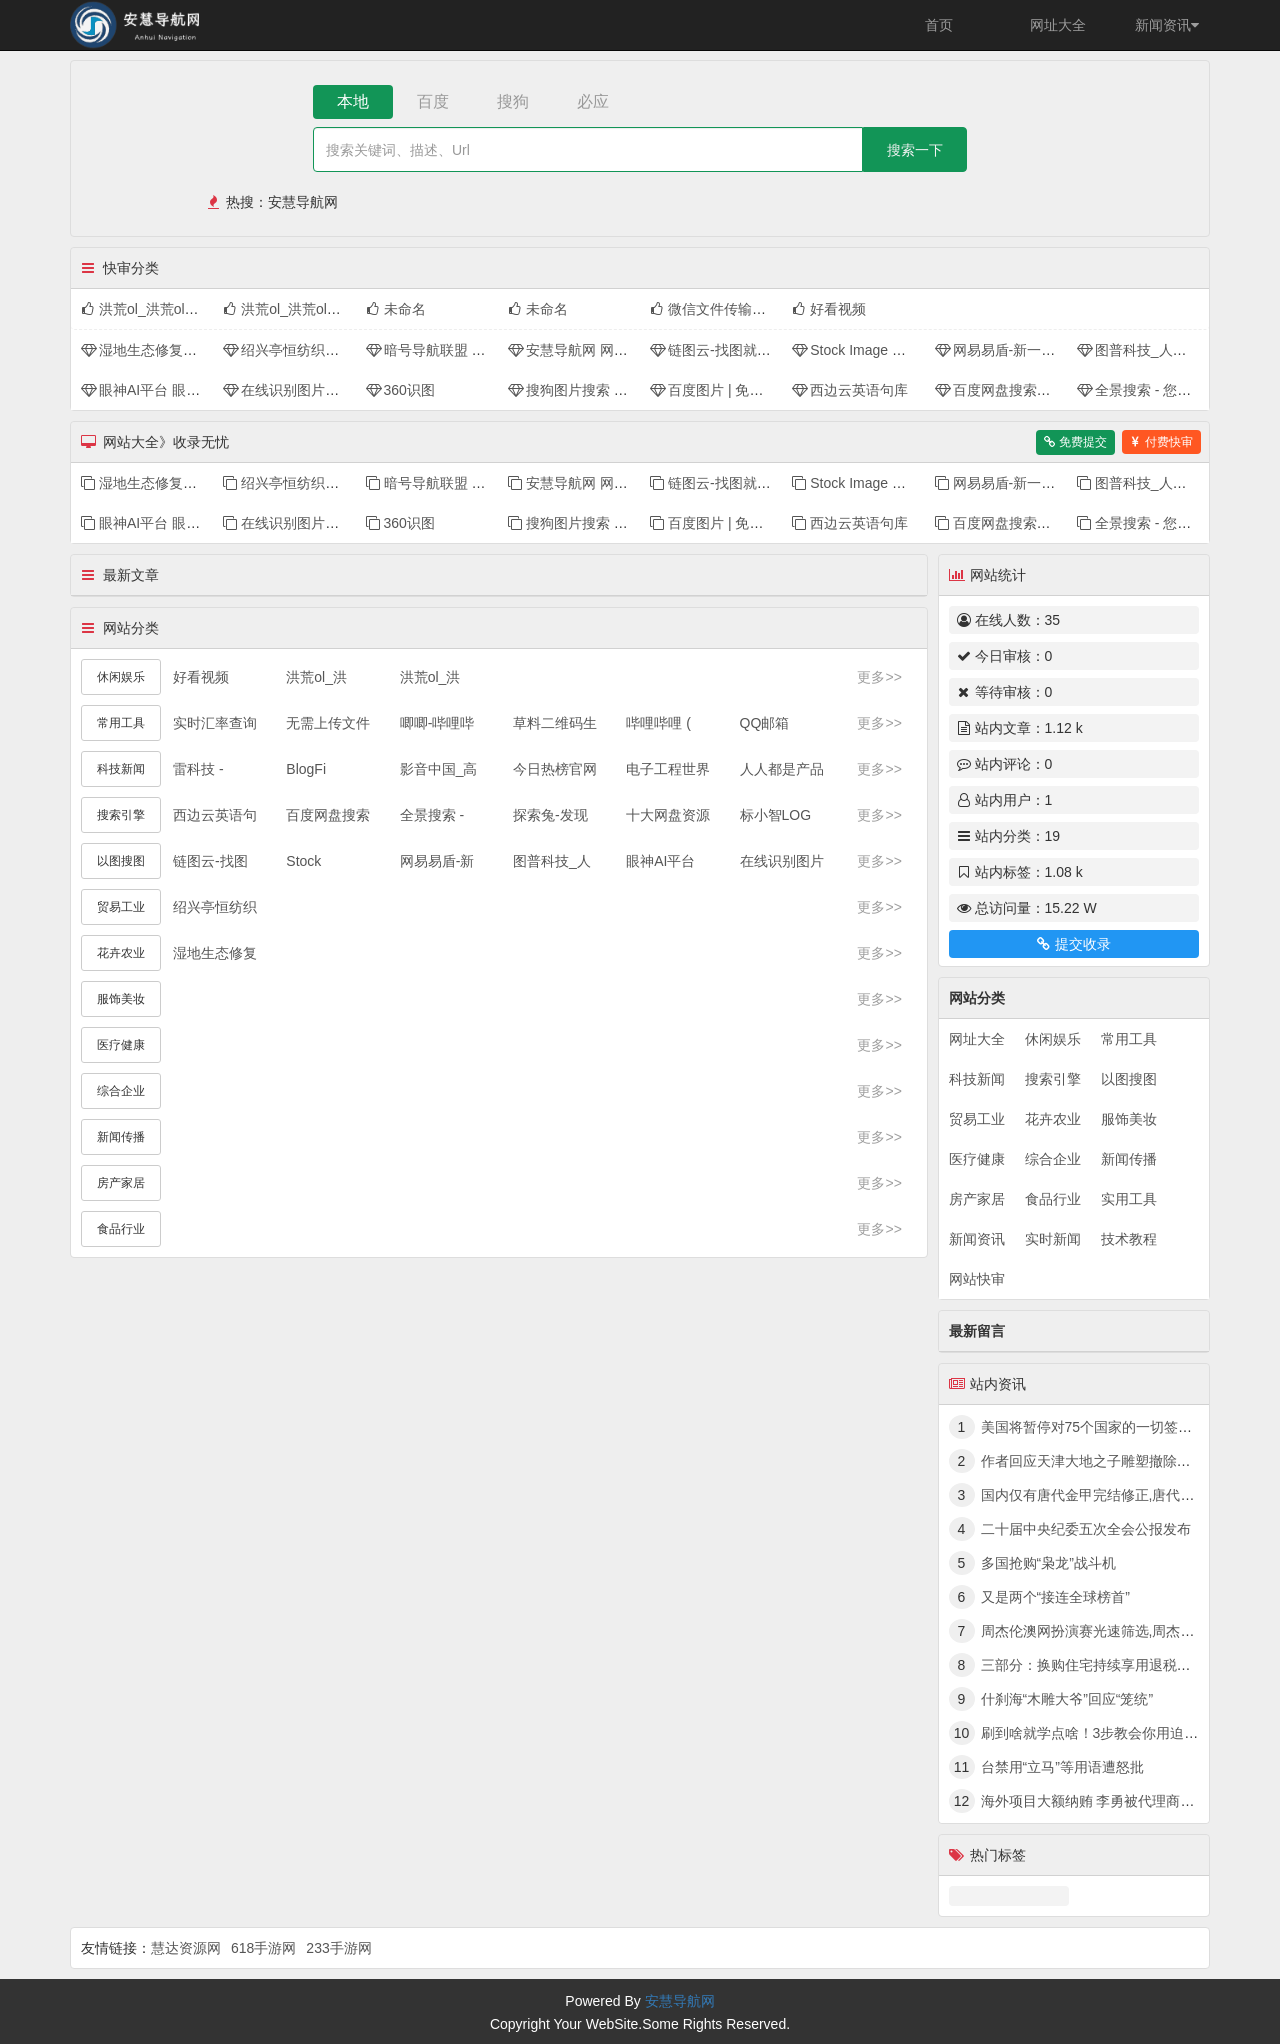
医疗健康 (977, 1159)
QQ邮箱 (765, 723)
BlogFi (306, 769)
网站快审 (977, 1279)
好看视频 (829, 309)
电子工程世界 (668, 769)
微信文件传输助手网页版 (736, 309)
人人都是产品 (782, 769)
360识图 (400, 390)
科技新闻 (977, 1079)
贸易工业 (977, 1119)
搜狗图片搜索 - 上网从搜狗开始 (614, 390)
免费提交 (1075, 442)
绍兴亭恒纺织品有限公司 (309, 350)
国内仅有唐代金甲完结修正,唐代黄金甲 (1102, 1495)
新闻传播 (1129, 1159)
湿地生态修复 (215, 953)
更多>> (879, 677)
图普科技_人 (552, 861)
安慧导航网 (303, 202)
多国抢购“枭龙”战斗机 (1048, 1563)
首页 (939, 25)
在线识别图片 (782, 861)
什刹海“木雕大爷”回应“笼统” (1067, 1699)
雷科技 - (198, 769)
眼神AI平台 (660, 861)
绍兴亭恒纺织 (215, 907)
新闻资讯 (1167, 25)
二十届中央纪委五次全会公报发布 (1086, 1529)
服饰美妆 (1129, 1119)
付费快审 (1161, 442)
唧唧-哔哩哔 (437, 723)
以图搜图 (1129, 1079)
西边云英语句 (215, 815)
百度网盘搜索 (328, 815)
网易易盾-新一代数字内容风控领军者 (1058, 350)
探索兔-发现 (550, 815)
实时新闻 (1053, 1239)
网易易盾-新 (437, 861)
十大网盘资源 (668, 815)
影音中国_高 (439, 769)
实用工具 (1129, 1199)
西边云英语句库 (850, 390)
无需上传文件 (328, 723)
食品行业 (1053, 1199)
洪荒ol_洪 (316, 677)
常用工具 (1129, 1039)
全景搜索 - (432, 815)
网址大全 (1058, 25)
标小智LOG (776, 815)
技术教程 (1129, 1239)
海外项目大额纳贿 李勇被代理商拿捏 (1095, 1801)
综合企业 (1053, 1159)
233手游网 (338, 1948)
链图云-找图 (210, 861)
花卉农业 (1053, 1119)
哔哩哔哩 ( (658, 723)
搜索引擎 (1053, 1079)
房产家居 (977, 1199)
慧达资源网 (186, 1948)
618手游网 (263, 1948)
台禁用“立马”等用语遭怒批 (1062, 1767)
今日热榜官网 (555, 769)
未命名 (396, 309)
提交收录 (1074, 944)
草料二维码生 (555, 723)
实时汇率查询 (215, 723)
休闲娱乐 (1053, 1039)
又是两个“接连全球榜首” (1055, 1597)
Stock (303, 861)
